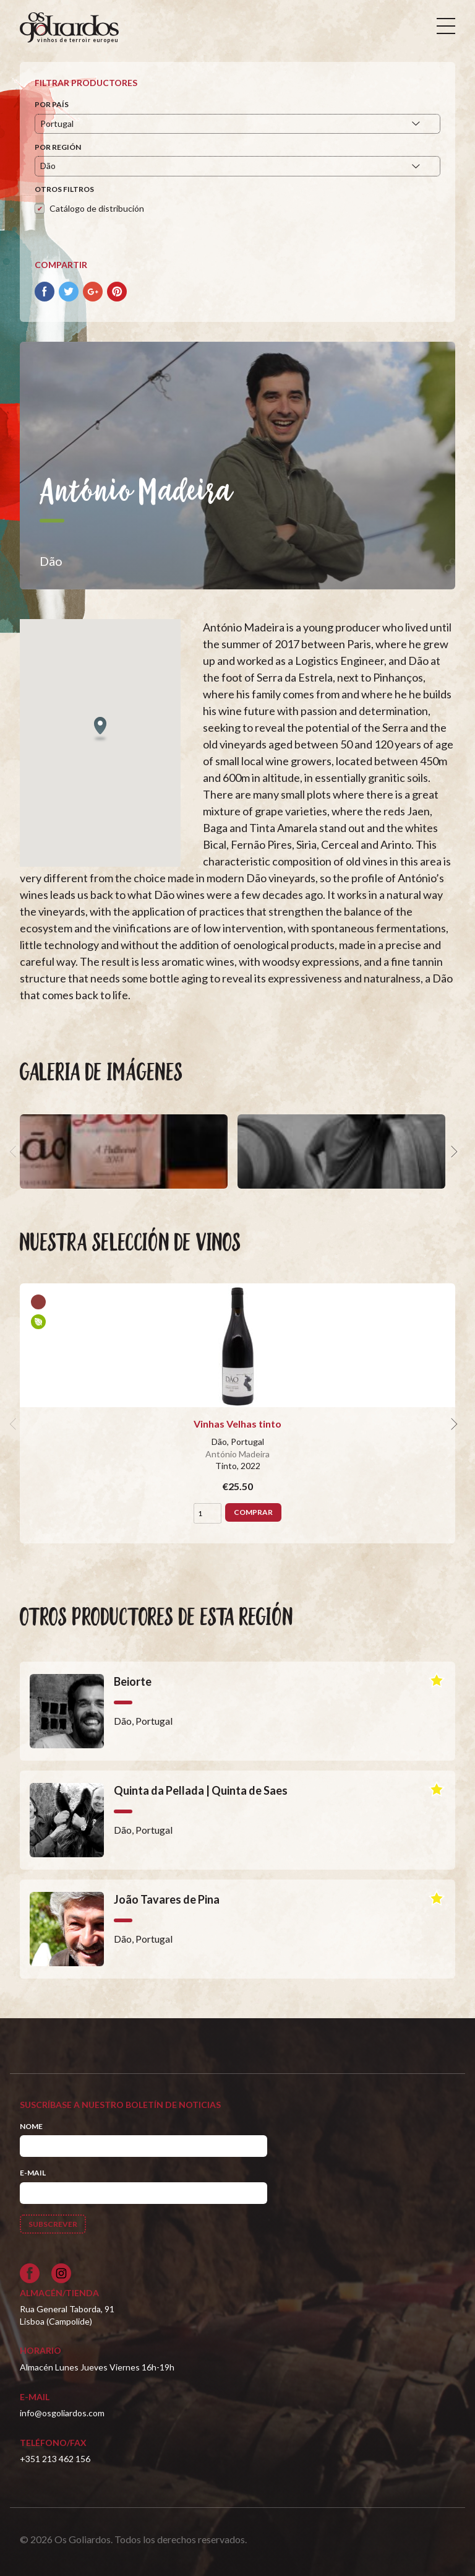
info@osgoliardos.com (62, 2413)
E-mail (33, 2172)
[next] (453, 1151)
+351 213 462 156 (55, 2458)
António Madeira (237, 1454)
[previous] (15, 1151)
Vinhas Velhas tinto (237, 1423)
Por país (52, 104)
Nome (31, 2126)
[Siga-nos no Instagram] (61, 2273)
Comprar (253, 1512)
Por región (58, 147)
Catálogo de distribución (96, 208)
